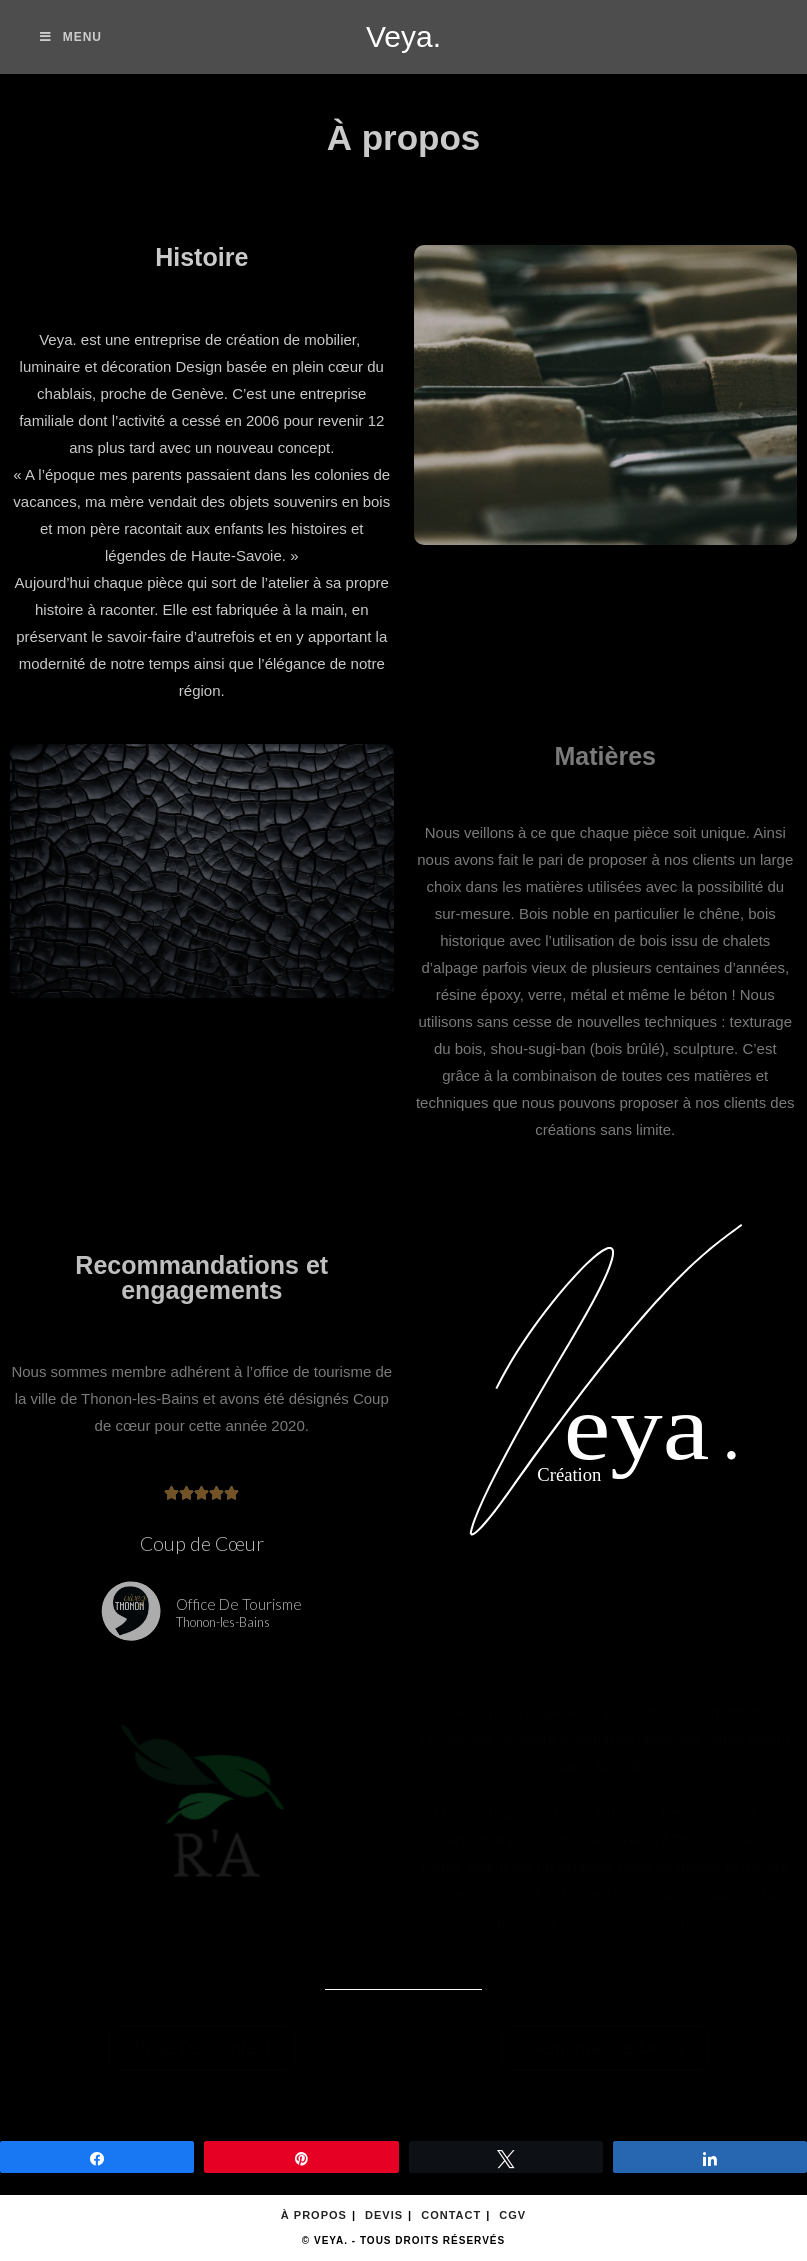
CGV (512, 2215)
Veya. (403, 36)
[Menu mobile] (71, 37)
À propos (314, 2215)
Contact (451, 2215)
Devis (384, 2215)
